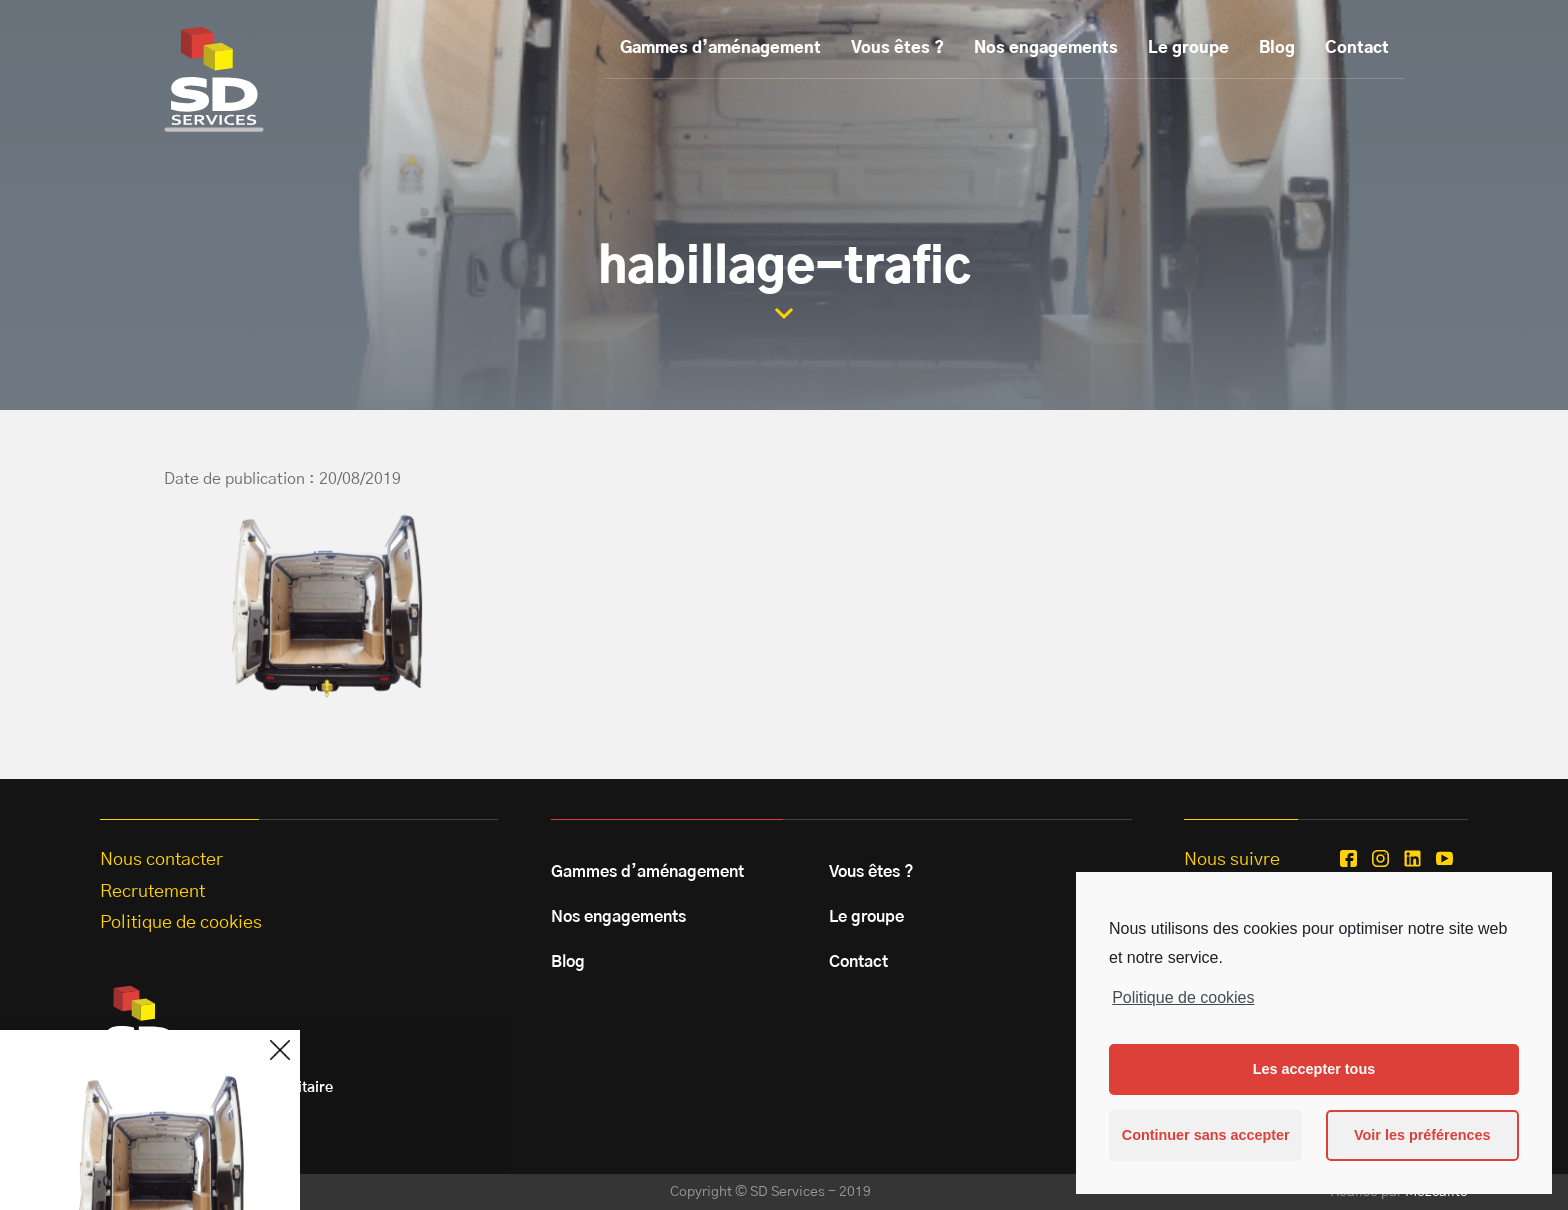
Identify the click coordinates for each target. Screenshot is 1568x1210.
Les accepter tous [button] (1314, 1069)
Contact (1357, 48)
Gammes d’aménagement (720, 48)
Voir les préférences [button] (1422, 1135)
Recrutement (152, 892)
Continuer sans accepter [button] (1206, 1135)
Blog (1277, 48)
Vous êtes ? (897, 48)
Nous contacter (161, 860)
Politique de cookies (1183, 997)
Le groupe (1188, 48)
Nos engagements (1046, 48)
